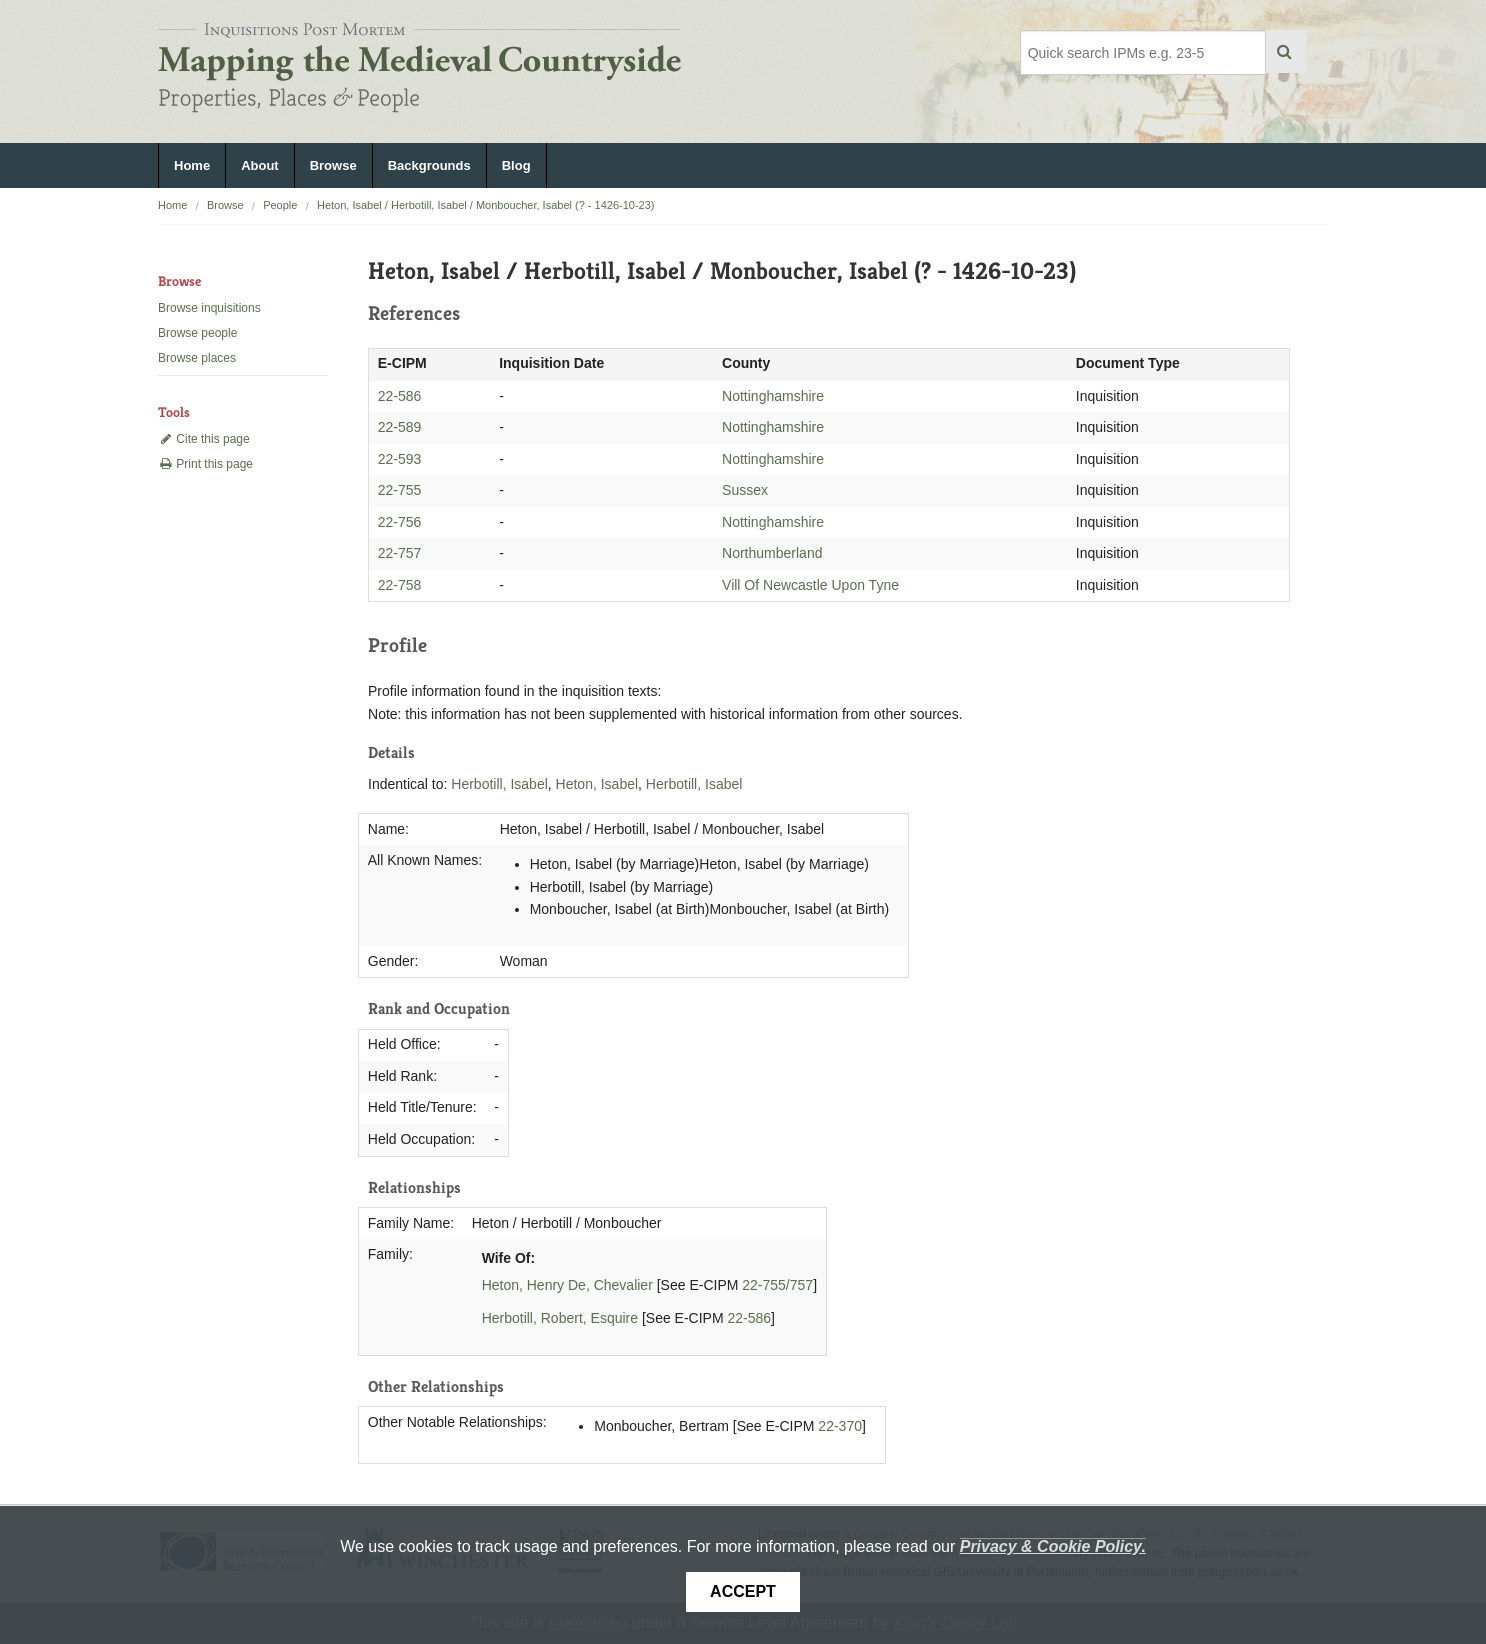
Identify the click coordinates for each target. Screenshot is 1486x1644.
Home (192, 165)
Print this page (205, 464)
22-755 (400, 490)
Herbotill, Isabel (499, 784)
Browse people (197, 333)
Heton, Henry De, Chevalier (567, 1285)
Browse (333, 165)
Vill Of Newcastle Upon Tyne (810, 585)
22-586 (400, 396)
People (280, 205)
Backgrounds (429, 165)
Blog (516, 165)
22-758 (400, 585)
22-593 (400, 459)
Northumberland (772, 553)
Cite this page (204, 439)
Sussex (745, 490)
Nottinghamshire (773, 396)
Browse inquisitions (209, 308)
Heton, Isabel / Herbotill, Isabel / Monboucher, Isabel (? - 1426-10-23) (486, 205)
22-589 (400, 427)
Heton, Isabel (597, 784)
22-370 (840, 1426)
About (260, 165)
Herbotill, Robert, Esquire (560, 1318)
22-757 (400, 553)
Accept (743, 1591)
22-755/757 (777, 1285)
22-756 (400, 522)
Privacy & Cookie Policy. (1053, 1546)
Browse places (197, 358)
